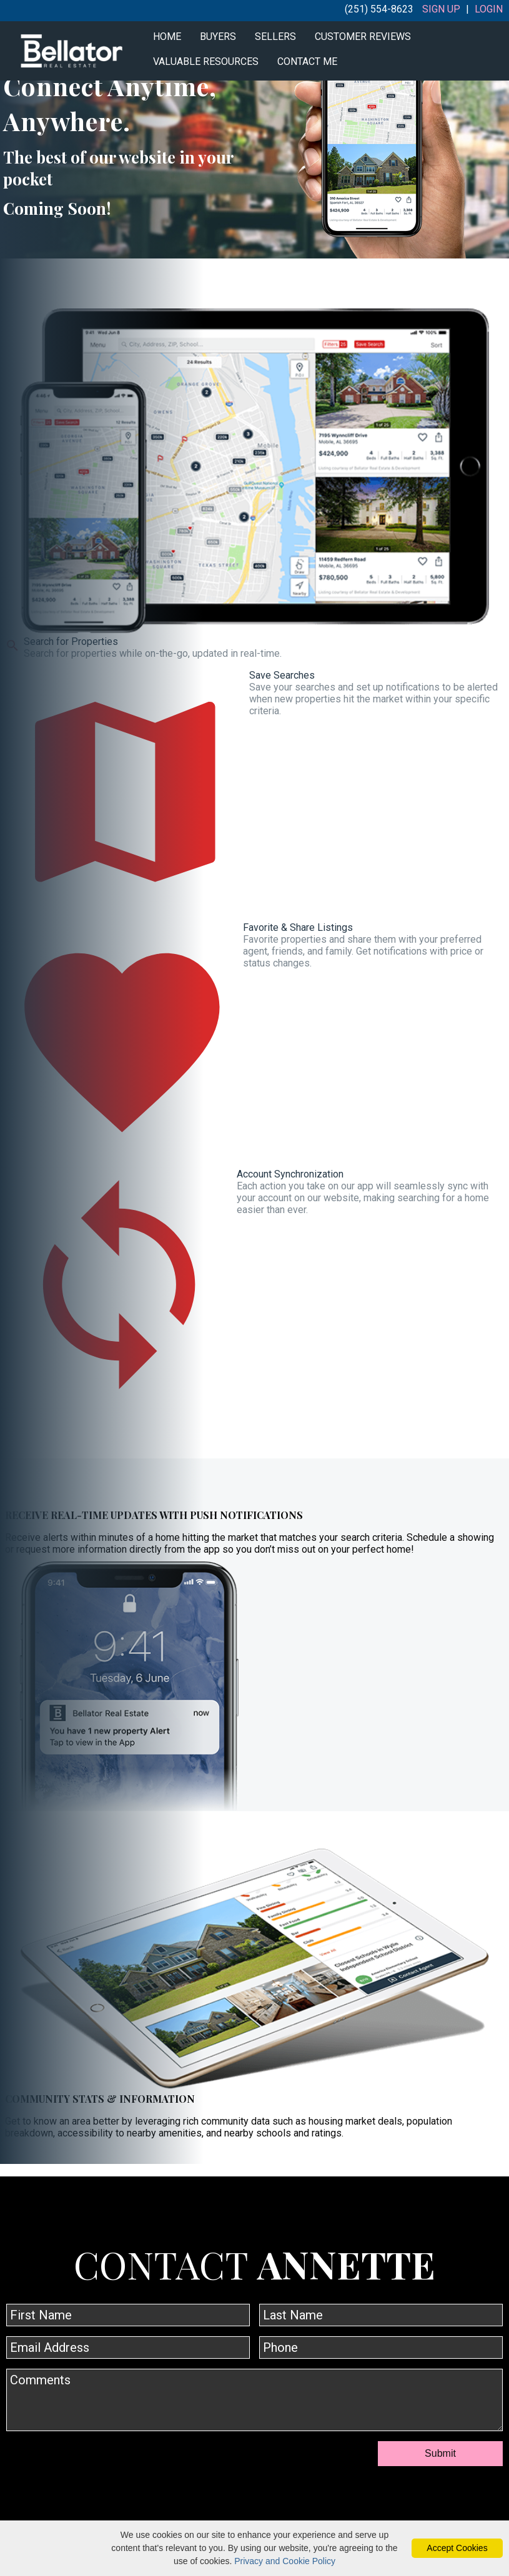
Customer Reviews (363, 36)
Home (167, 36)
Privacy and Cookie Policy (284, 2561)
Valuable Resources (206, 61)
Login (489, 9)
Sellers (275, 36)
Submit (440, 2453)
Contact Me (307, 61)
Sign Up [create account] (441, 9)
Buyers (218, 36)
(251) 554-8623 (379, 9)
